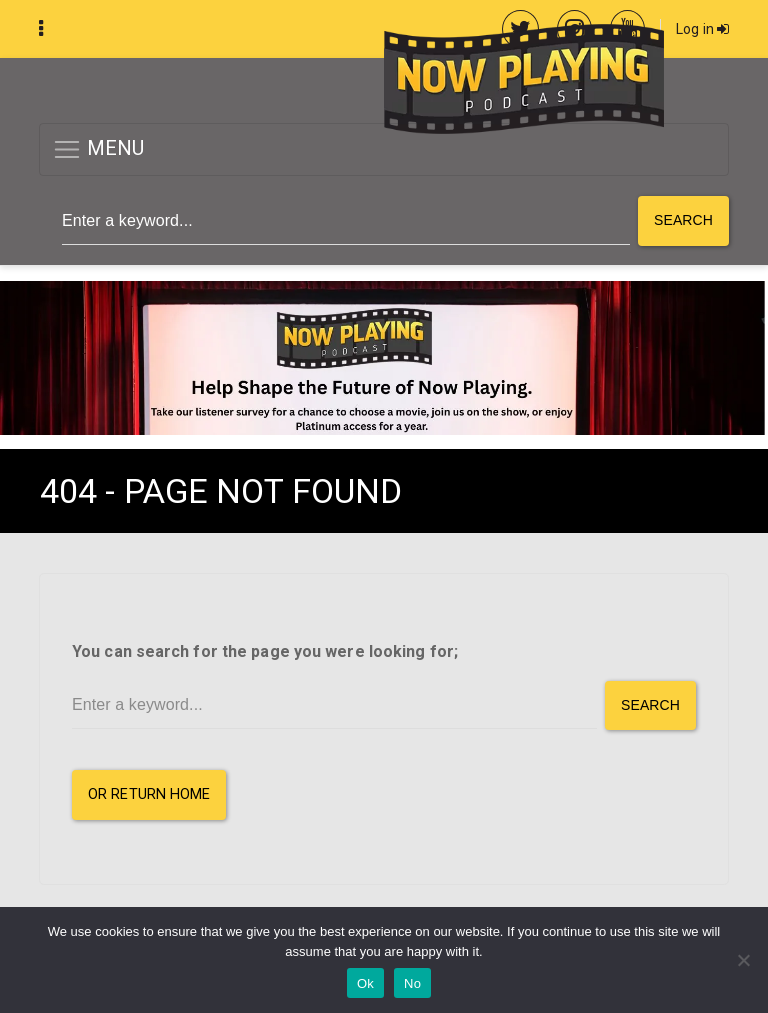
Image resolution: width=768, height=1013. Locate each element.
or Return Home (149, 794)
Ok (365, 983)
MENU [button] (98, 149)
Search (683, 220)
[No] (743, 960)
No (412, 983)
